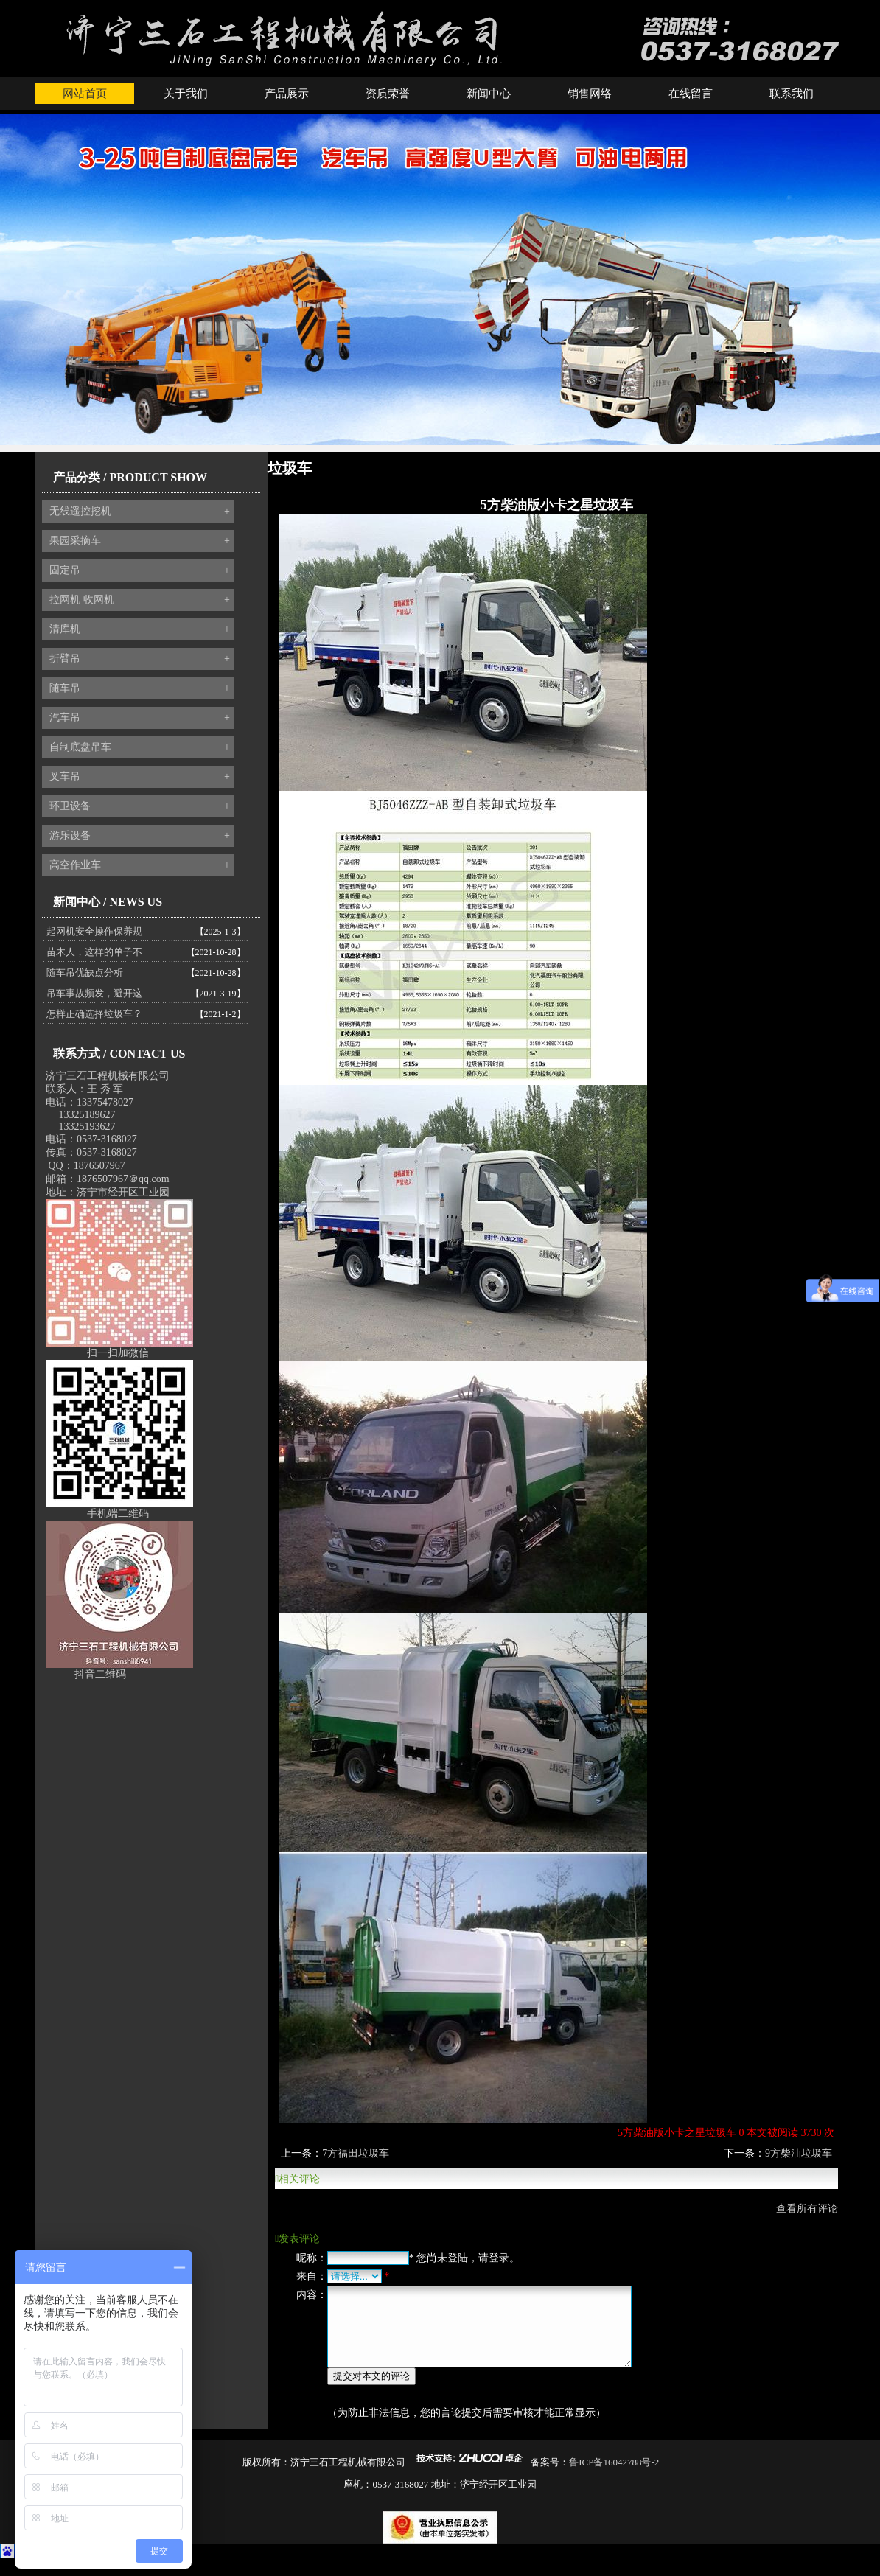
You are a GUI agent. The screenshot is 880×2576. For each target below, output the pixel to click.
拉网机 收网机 (139, 600)
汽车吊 (139, 718)
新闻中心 (489, 94)
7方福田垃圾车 (355, 2153)
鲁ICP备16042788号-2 (614, 2477)
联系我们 (791, 94)
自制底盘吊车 (139, 747)
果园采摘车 (139, 541)
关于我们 (186, 94)
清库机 (139, 629)
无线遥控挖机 (139, 511)
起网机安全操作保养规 (94, 931)
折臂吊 (139, 659)
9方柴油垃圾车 (798, 2153)
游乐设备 (139, 836)
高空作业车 (139, 865)
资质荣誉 (388, 94)
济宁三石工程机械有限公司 (108, 1075)
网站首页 (85, 94)
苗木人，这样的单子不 (94, 951)
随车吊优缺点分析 (84, 972)
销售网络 (590, 94)
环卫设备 (139, 806)
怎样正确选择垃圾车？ (94, 1013)
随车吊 (139, 688)
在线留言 (690, 94)
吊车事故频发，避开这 (94, 993)
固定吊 (139, 570)
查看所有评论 (807, 2208)
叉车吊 (139, 777)
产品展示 (287, 94)
